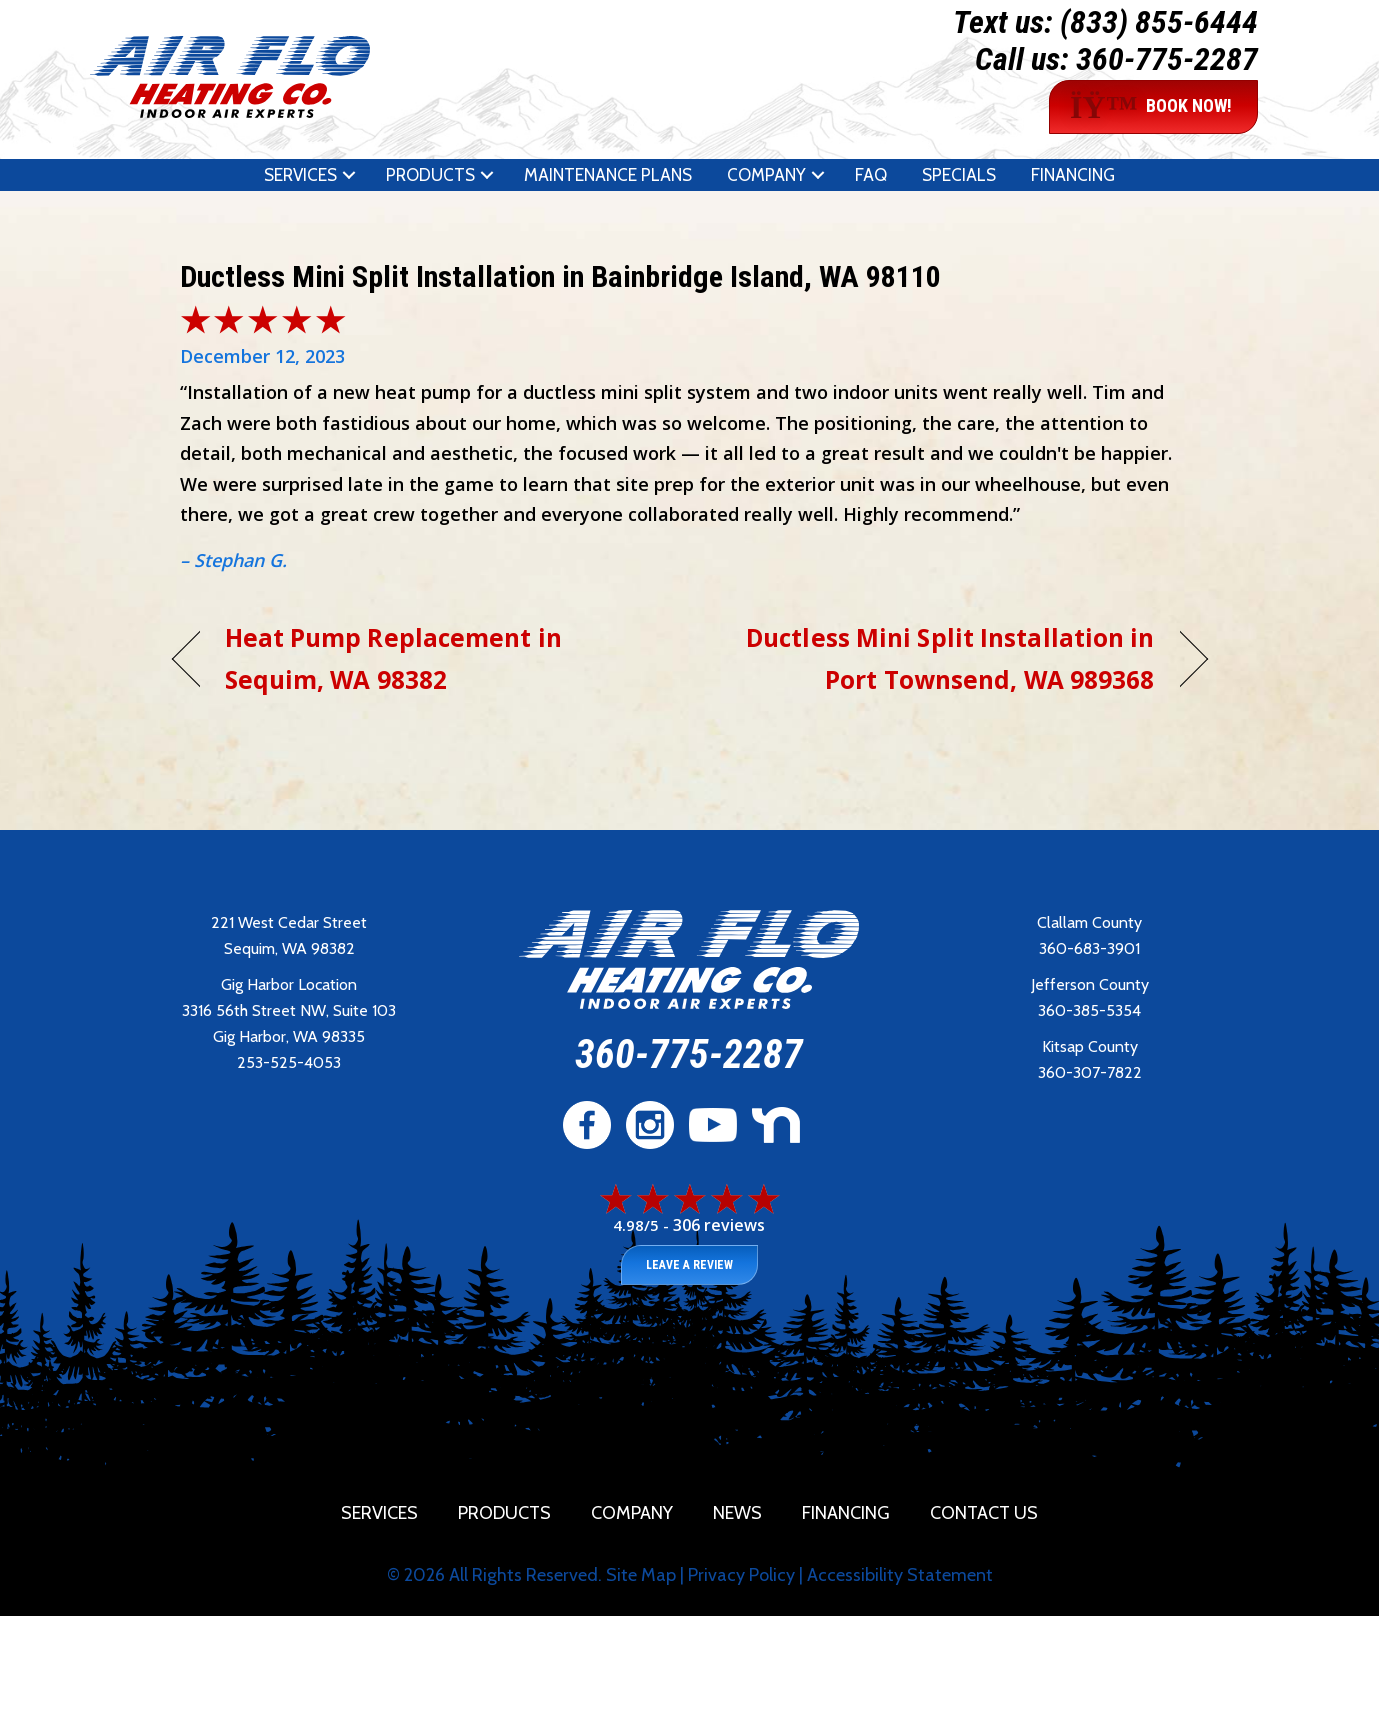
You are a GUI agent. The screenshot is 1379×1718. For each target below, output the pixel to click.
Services (300, 175)
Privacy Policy (741, 1575)
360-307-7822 (1090, 1072)
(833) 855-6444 (1159, 22)
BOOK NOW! (1151, 107)
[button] (349, 175)
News (737, 1513)
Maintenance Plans (608, 175)
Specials (959, 175)
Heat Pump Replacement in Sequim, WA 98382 (393, 658)
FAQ (871, 175)
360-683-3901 (1089, 948)
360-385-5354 (1089, 1010)
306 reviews (719, 1225)
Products (430, 175)
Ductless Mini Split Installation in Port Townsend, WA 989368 (937, 658)
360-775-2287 (1167, 59)
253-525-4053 (289, 1062)
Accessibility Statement (900, 1575)
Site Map (641, 1575)
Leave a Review (689, 1265)
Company (766, 175)
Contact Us (984, 1513)
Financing (1073, 175)
